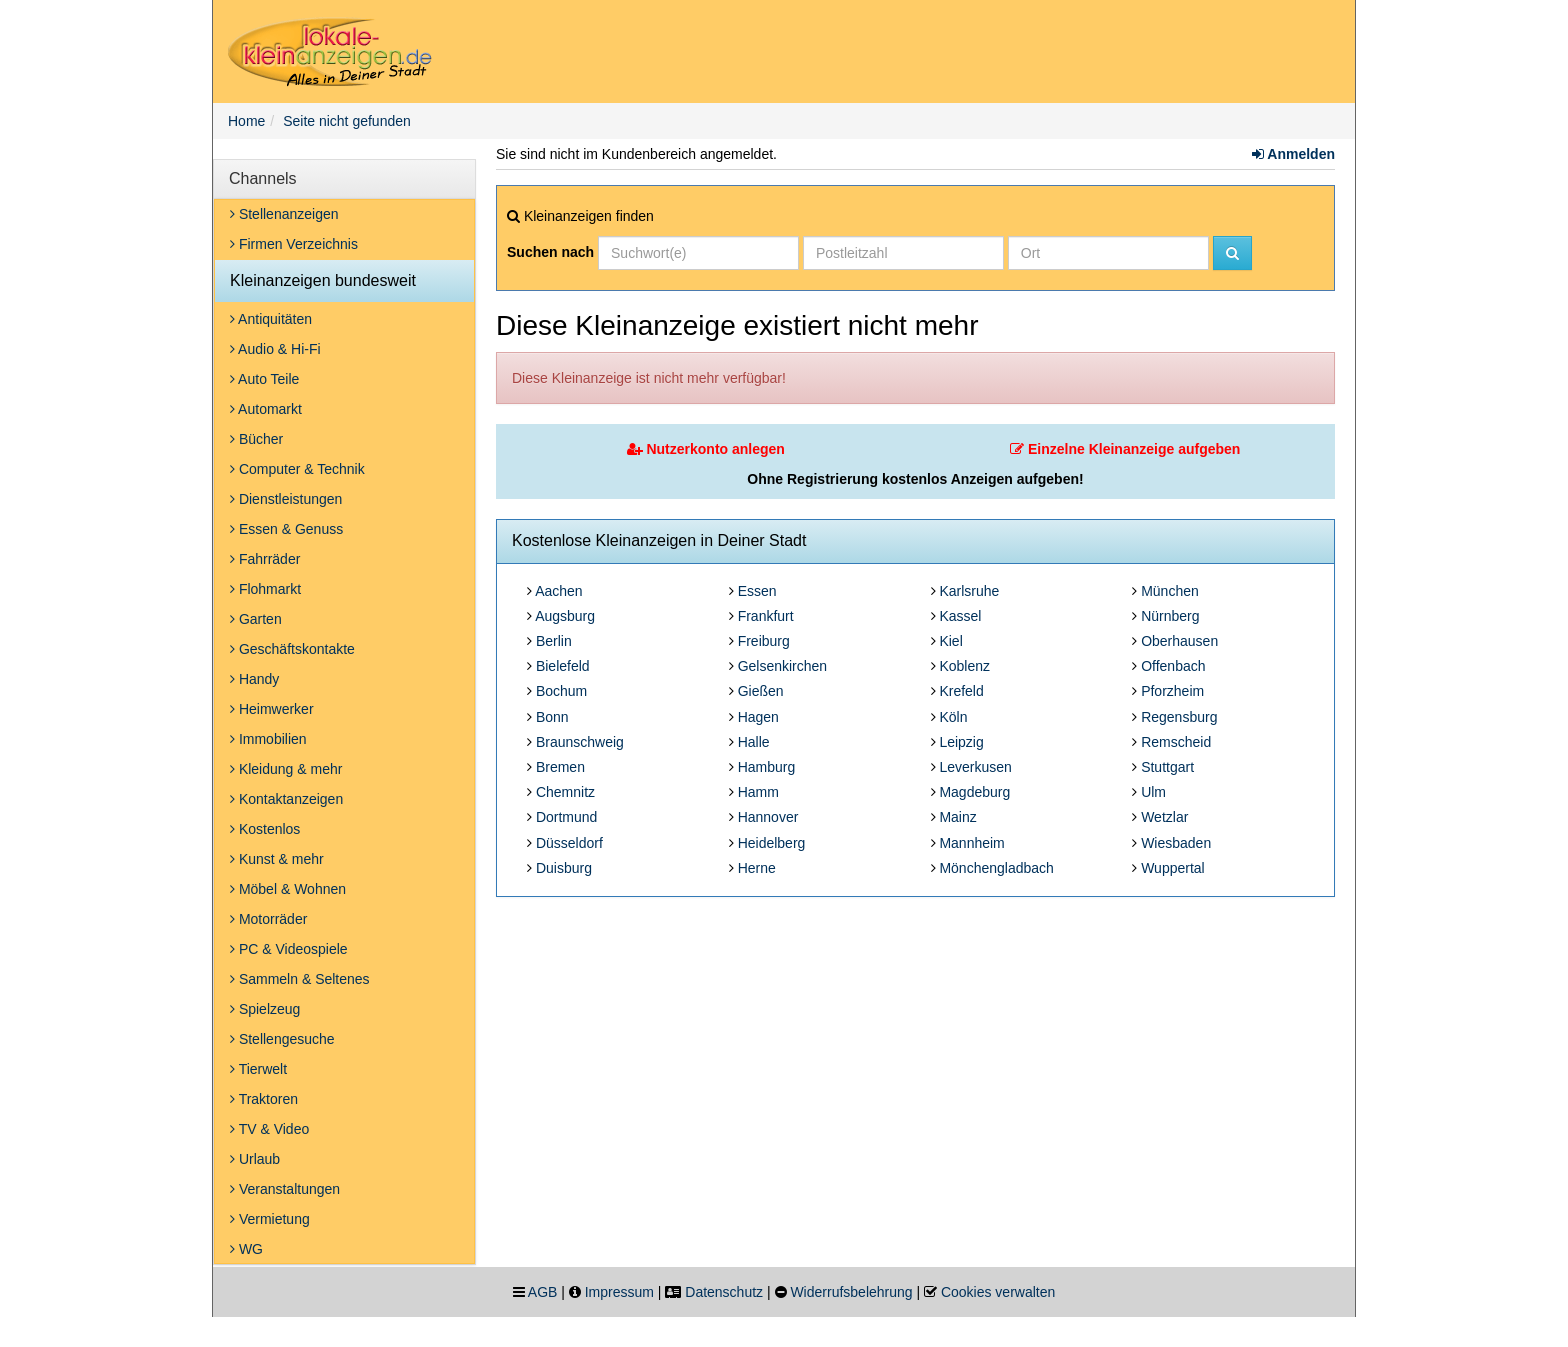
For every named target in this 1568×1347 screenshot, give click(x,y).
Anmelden (1293, 154)
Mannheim (971, 843)
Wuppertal (1173, 868)
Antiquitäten (271, 319)
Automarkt (266, 409)
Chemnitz (565, 792)
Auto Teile (264, 379)
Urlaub (255, 1159)
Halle (754, 742)
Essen (757, 591)
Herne (757, 868)
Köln (953, 717)
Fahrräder (265, 559)
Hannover (768, 817)
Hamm (758, 792)
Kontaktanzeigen (286, 799)
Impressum (619, 1292)
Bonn (552, 717)
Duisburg (564, 868)
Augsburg (565, 616)
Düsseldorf (569, 843)
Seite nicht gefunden (347, 121)
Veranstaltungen (285, 1189)
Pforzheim (1172, 691)
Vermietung (270, 1219)
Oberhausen (1179, 641)
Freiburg (764, 641)
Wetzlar (1164, 817)
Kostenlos (265, 829)
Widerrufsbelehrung (851, 1292)
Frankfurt (766, 616)
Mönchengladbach (996, 868)
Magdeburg (974, 792)
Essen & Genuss (286, 529)
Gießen (761, 691)
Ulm (1153, 792)
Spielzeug (265, 1009)
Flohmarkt (265, 589)
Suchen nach (550, 252)
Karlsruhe (969, 591)
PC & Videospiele (289, 949)
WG (246, 1249)
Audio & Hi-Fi (275, 349)
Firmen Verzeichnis (294, 244)
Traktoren (264, 1099)
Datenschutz (724, 1292)
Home (246, 121)
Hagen (758, 717)
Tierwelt (258, 1069)
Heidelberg (772, 843)
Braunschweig (580, 742)
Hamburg (767, 767)
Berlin (554, 641)
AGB (543, 1292)
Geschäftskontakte (292, 649)
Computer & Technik (297, 469)
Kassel (960, 616)
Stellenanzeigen (284, 214)
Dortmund (566, 817)
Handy (254, 679)
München (1170, 591)
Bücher (256, 439)
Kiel (950, 641)
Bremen (560, 767)
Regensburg (1179, 717)
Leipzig (961, 742)
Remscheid (1176, 742)
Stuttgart (1167, 767)
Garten (256, 619)
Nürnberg (1170, 616)
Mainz (957, 817)
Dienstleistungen (286, 499)
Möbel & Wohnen (288, 889)
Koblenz (964, 666)
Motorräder (268, 919)
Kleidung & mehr (286, 769)
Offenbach (1173, 666)
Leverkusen (975, 767)
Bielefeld (563, 666)
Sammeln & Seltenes (300, 979)
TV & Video (269, 1129)
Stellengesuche (282, 1039)
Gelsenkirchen (783, 666)
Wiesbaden (1176, 843)
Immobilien (268, 739)
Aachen (558, 591)
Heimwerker (272, 709)
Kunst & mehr (277, 859)
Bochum (561, 691)
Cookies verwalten (998, 1292)
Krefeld (961, 691)
